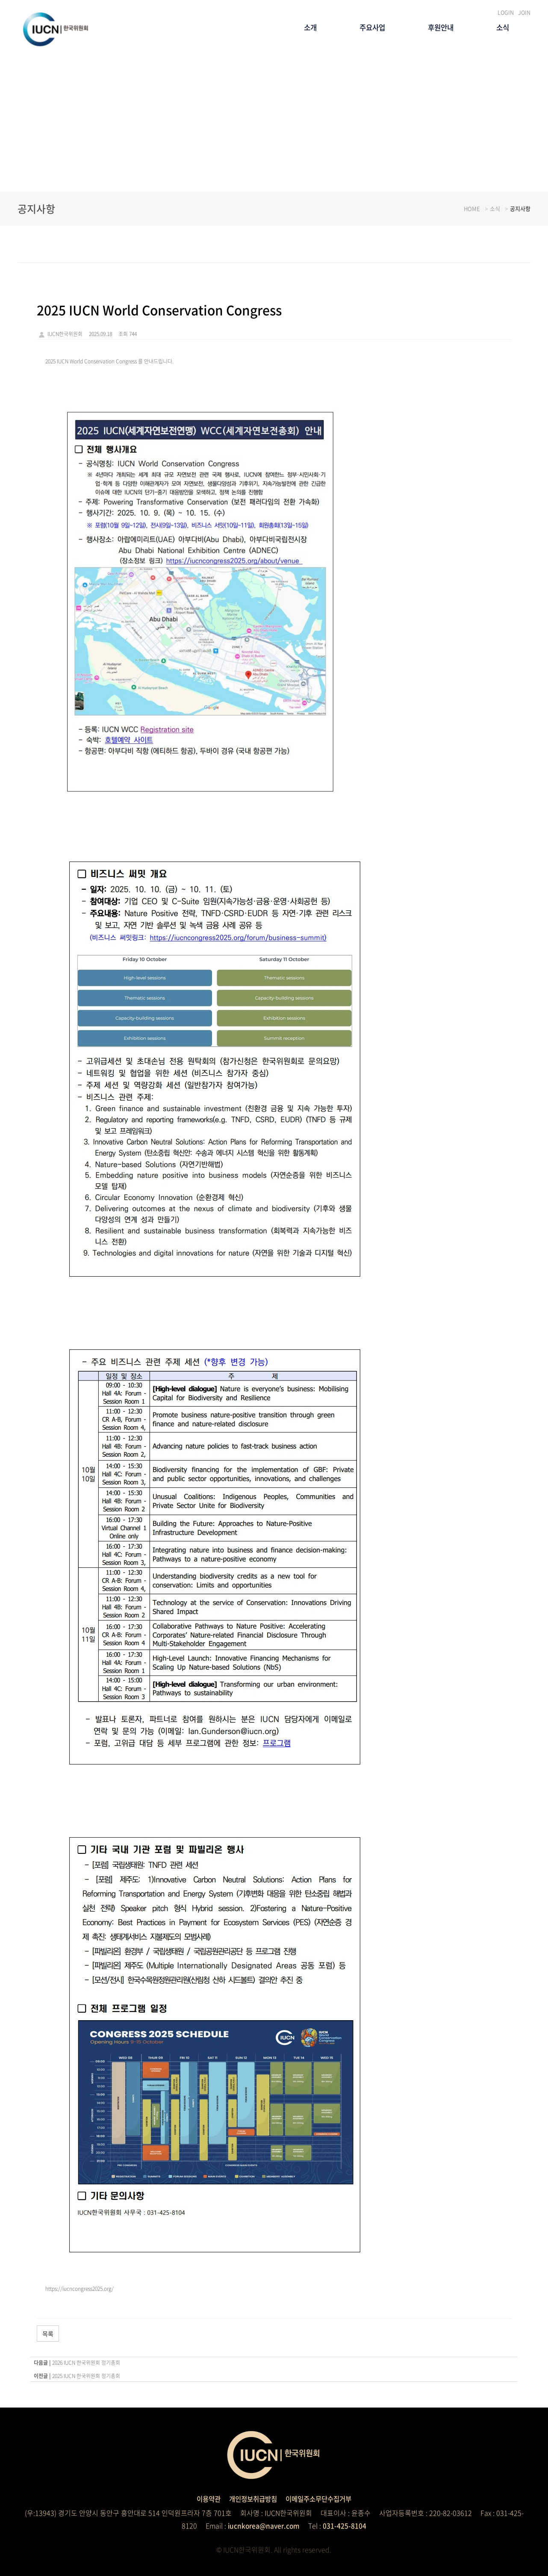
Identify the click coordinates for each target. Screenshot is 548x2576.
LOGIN (506, 12)
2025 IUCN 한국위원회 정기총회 (86, 2376)
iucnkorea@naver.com (264, 2525)
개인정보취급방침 (251, 2498)
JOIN (524, 12)
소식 (502, 29)
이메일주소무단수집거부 (321, 2498)
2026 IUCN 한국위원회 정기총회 (86, 2362)
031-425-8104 (346, 2525)
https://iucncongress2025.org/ (79, 2289)
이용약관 (205, 2498)
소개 (301, 29)
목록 (47, 2333)
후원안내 (437, 29)
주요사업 (365, 29)
